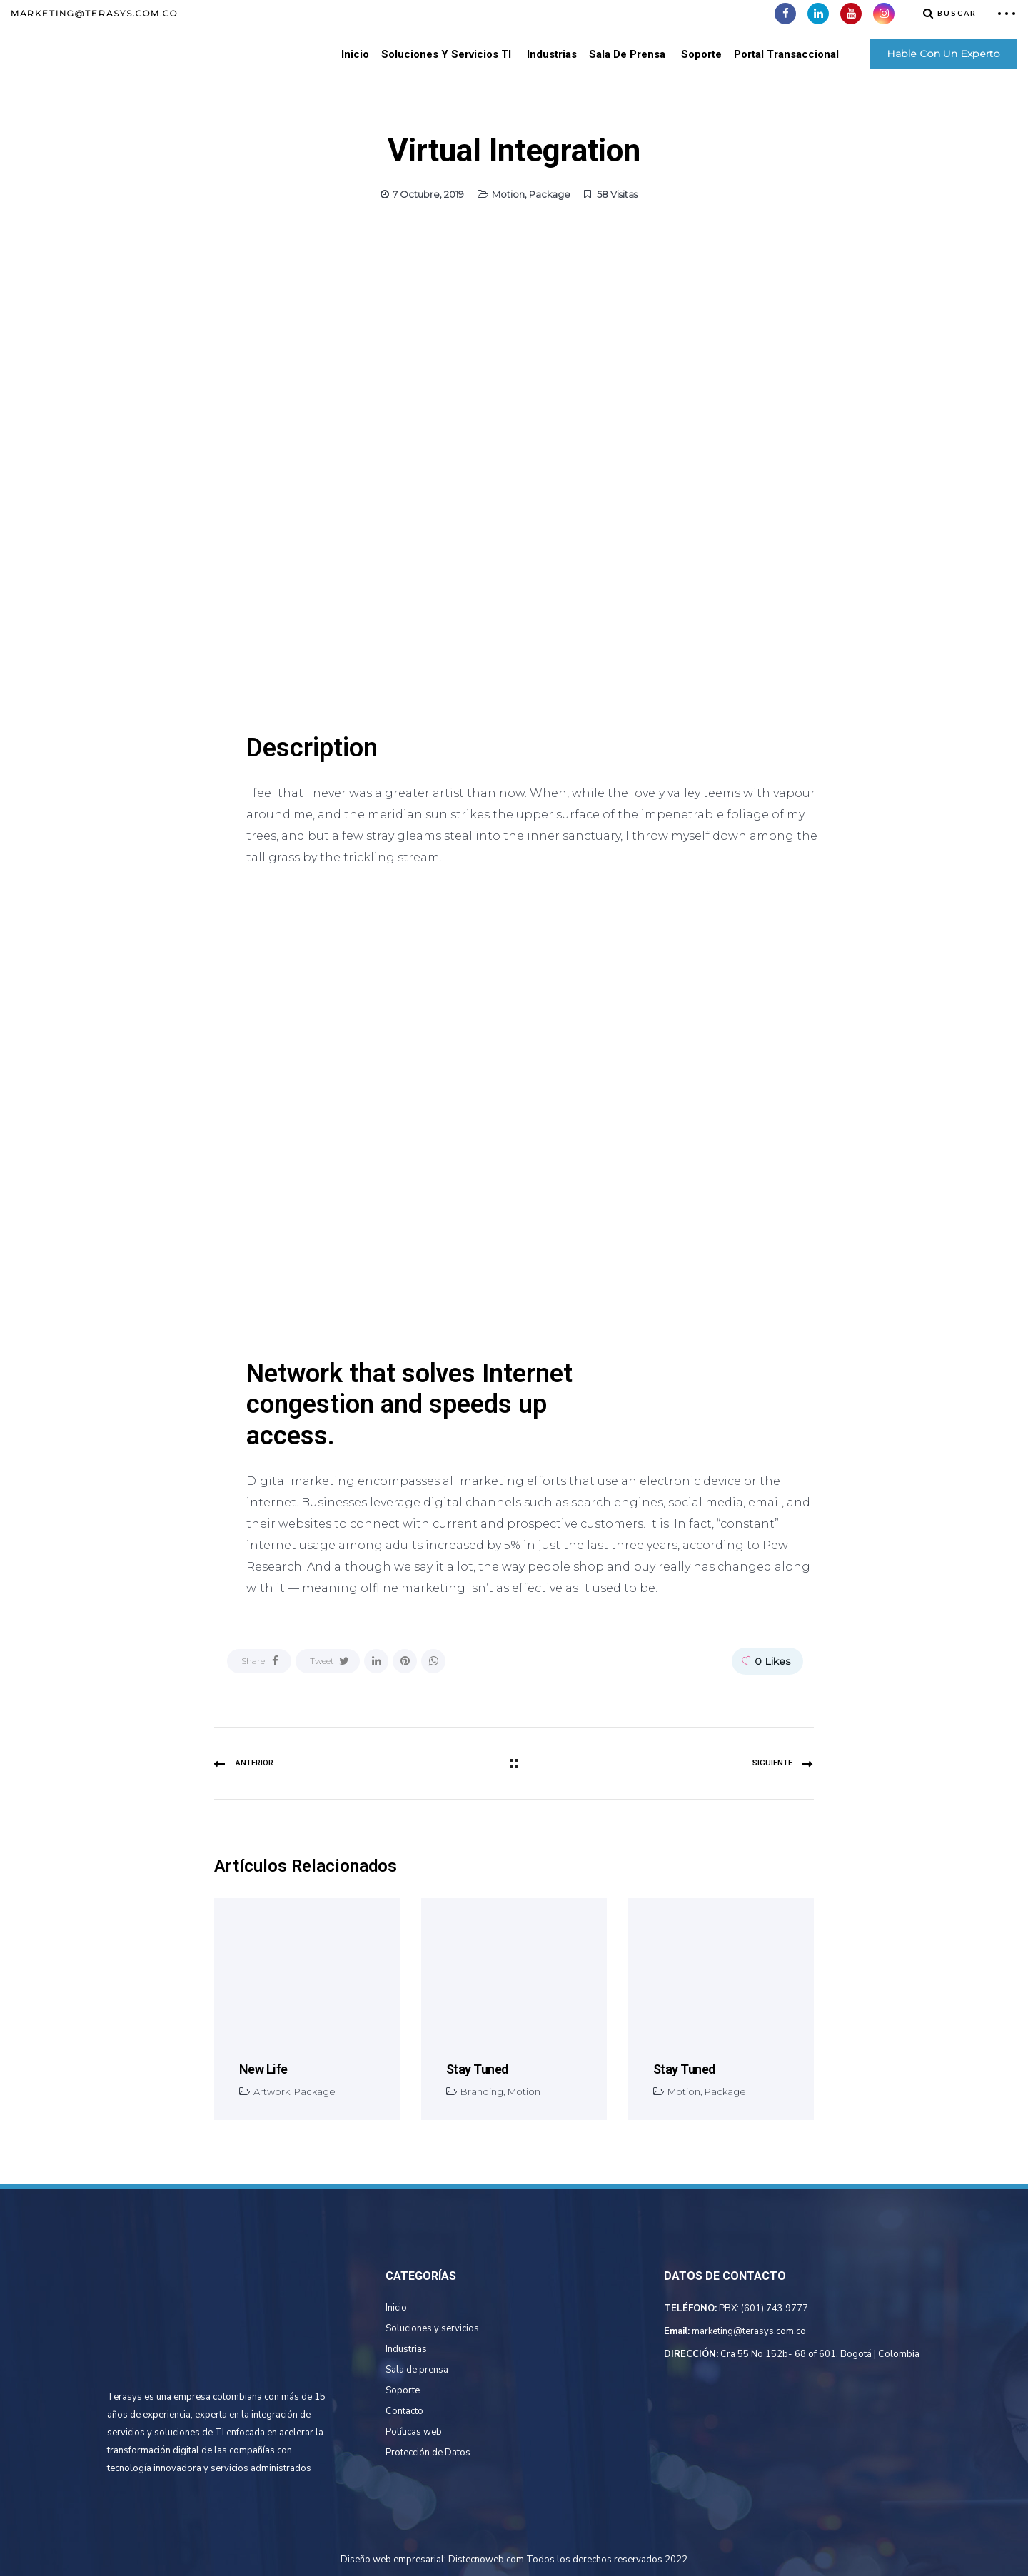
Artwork (271, 2091)
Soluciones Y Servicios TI (446, 54)
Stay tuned (477, 2069)
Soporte (701, 54)
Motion (508, 194)
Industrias (552, 54)
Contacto (404, 2411)
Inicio (355, 54)
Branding (481, 2091)
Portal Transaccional (786, 54)
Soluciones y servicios (432, 2328)
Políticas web (414, 2431)
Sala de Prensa (627, 54)
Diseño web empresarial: (393, 2559)
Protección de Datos (428, 2452)
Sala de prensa (417, 2369)
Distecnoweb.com (486, 2559)
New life (263, 2069)
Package (549, 194)
